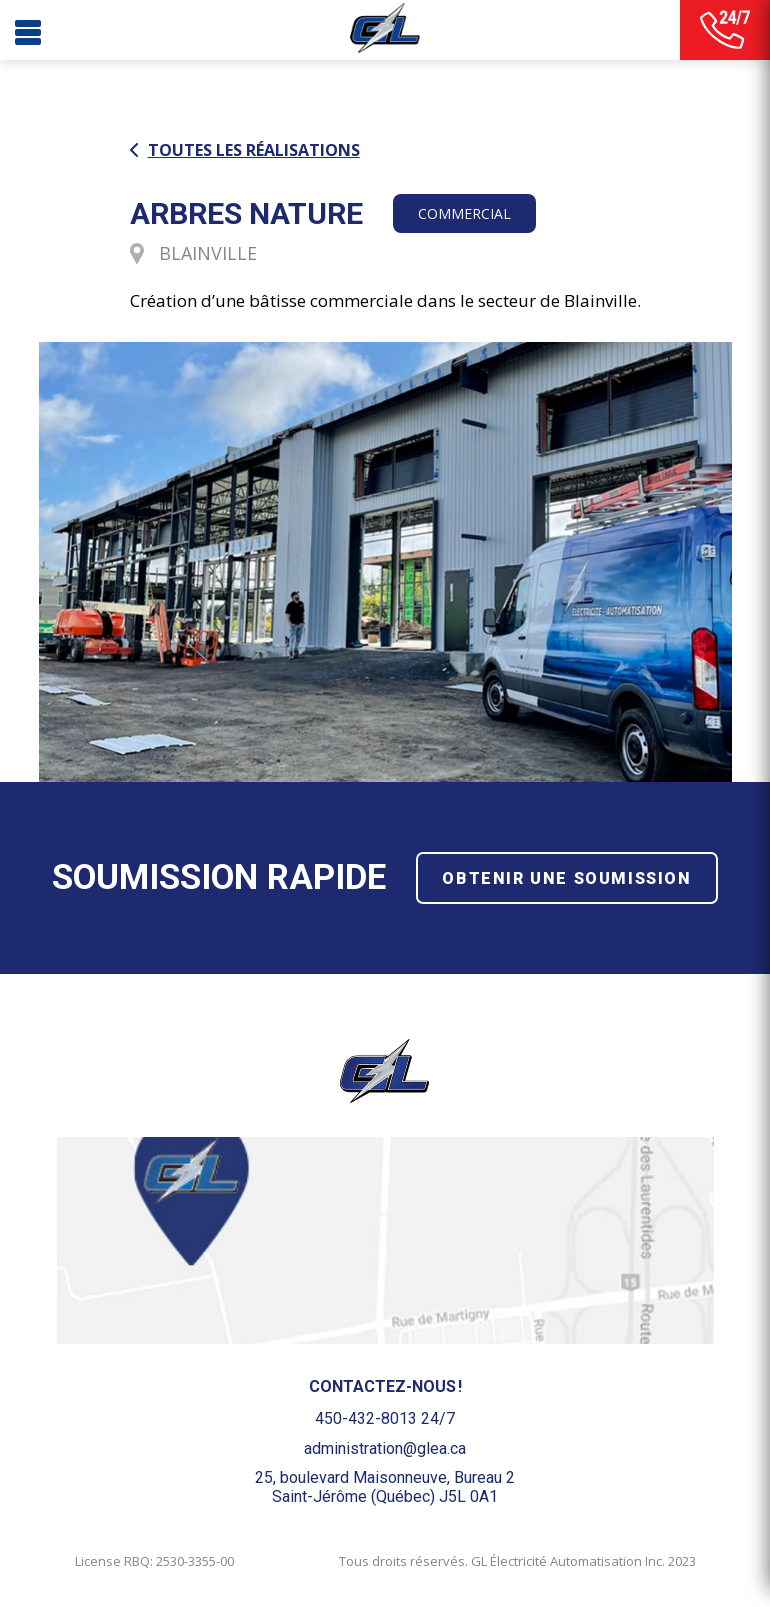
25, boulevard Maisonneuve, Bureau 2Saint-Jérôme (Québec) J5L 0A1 (385, 1487)
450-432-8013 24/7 (385, 1418)
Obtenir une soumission (566, 878)
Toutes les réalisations (245, 150)
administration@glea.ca (385, 1448)
